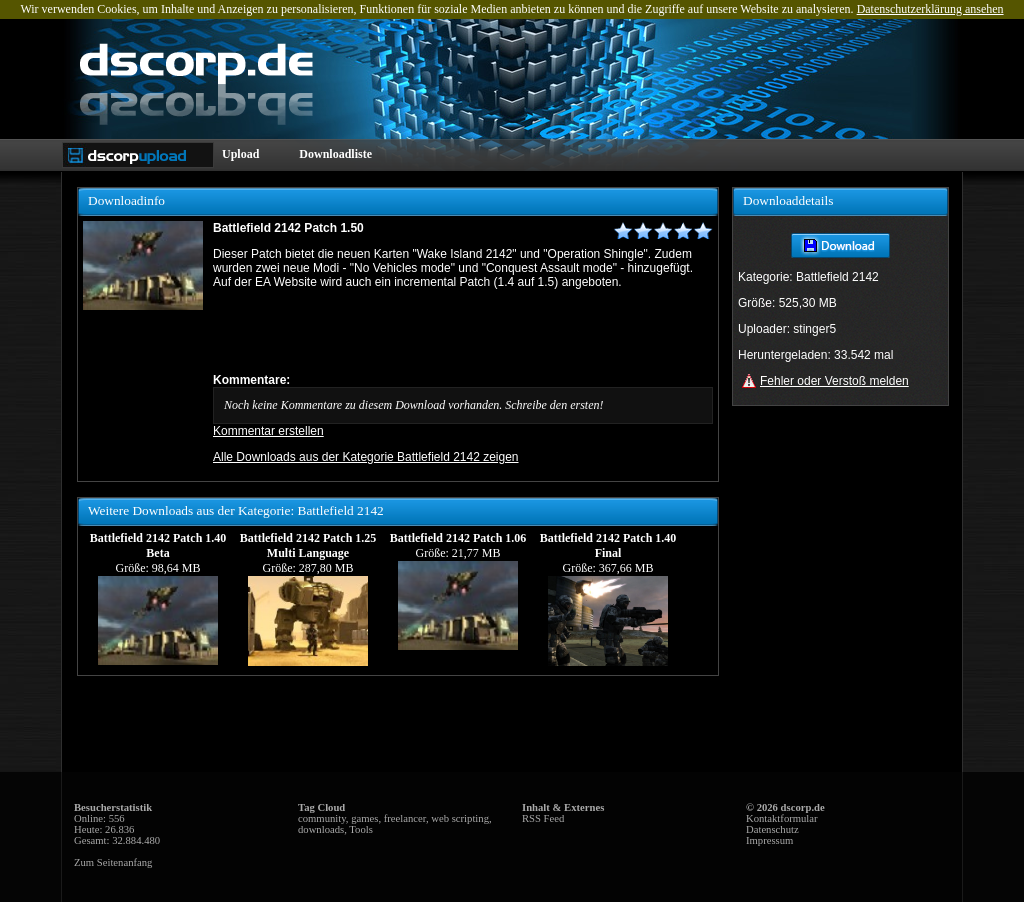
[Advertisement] (447, 331)
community (322, 818)
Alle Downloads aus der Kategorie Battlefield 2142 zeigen (366, 457)
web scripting (460, 818)
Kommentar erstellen (268, 431)
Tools (361, 829)
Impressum (769, 840)
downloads (321, 829)
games (364, 818)
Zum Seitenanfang (113, 862)
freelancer (405, 818)
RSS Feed (543, 818)
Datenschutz (772, 829)
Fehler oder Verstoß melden (834, 381)
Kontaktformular (782, 818)
